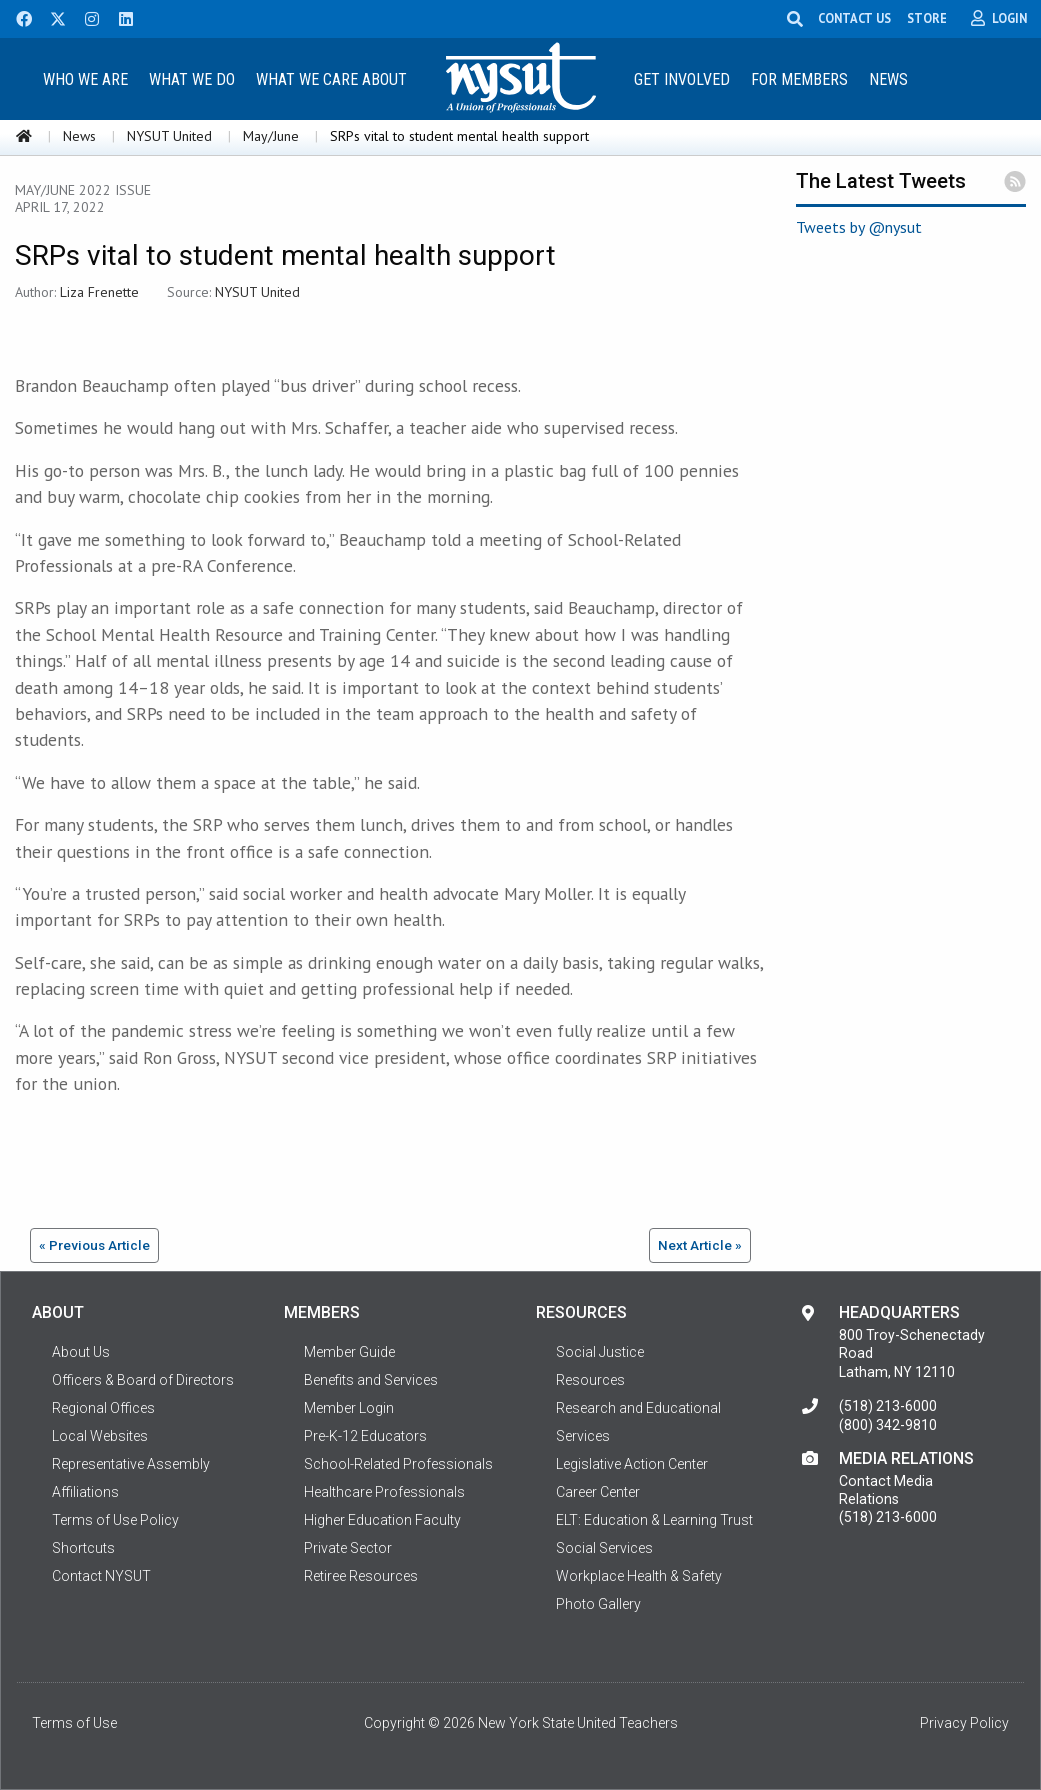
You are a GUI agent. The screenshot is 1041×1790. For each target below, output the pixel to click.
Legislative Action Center (632, 1464)
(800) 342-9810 (888, 1425)
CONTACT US (858, 18)
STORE (931, 18)
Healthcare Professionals (384, 1492)
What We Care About (331, 79)
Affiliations (85, 1492)
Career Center (598, 1492)
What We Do (192, 79)
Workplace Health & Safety (639, 1576)
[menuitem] (86, 78)
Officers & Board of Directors (143, 1380)
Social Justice (600, 1352)
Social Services (604, 1548)
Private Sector (348, 1548)
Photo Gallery (598, 1604)
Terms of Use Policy (115, 1520)
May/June (271, 136)
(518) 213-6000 (888, 1406)
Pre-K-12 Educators (365, 1436)
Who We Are (85, 79)
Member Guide (349, 1352)
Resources (590, 1380)
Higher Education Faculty (382, 1520)
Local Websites (100, 1436)
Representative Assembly (131, 1464)
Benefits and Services (371, 1380)
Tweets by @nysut (859, 227)
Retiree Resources (361, 1576)
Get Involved (682, 79)
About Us (81, 1352)
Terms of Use (74, 1723)
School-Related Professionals (398, 1464)
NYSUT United (169, 136)
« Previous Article (94, 1245)
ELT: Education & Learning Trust (654, 1520)
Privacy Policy (964, 1723)
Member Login (349, 1408)
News (888, 79)
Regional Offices (103, 1408)
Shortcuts (83, 1548)
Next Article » (700, 1245)
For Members (799, 79)
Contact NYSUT (101, 1576)
